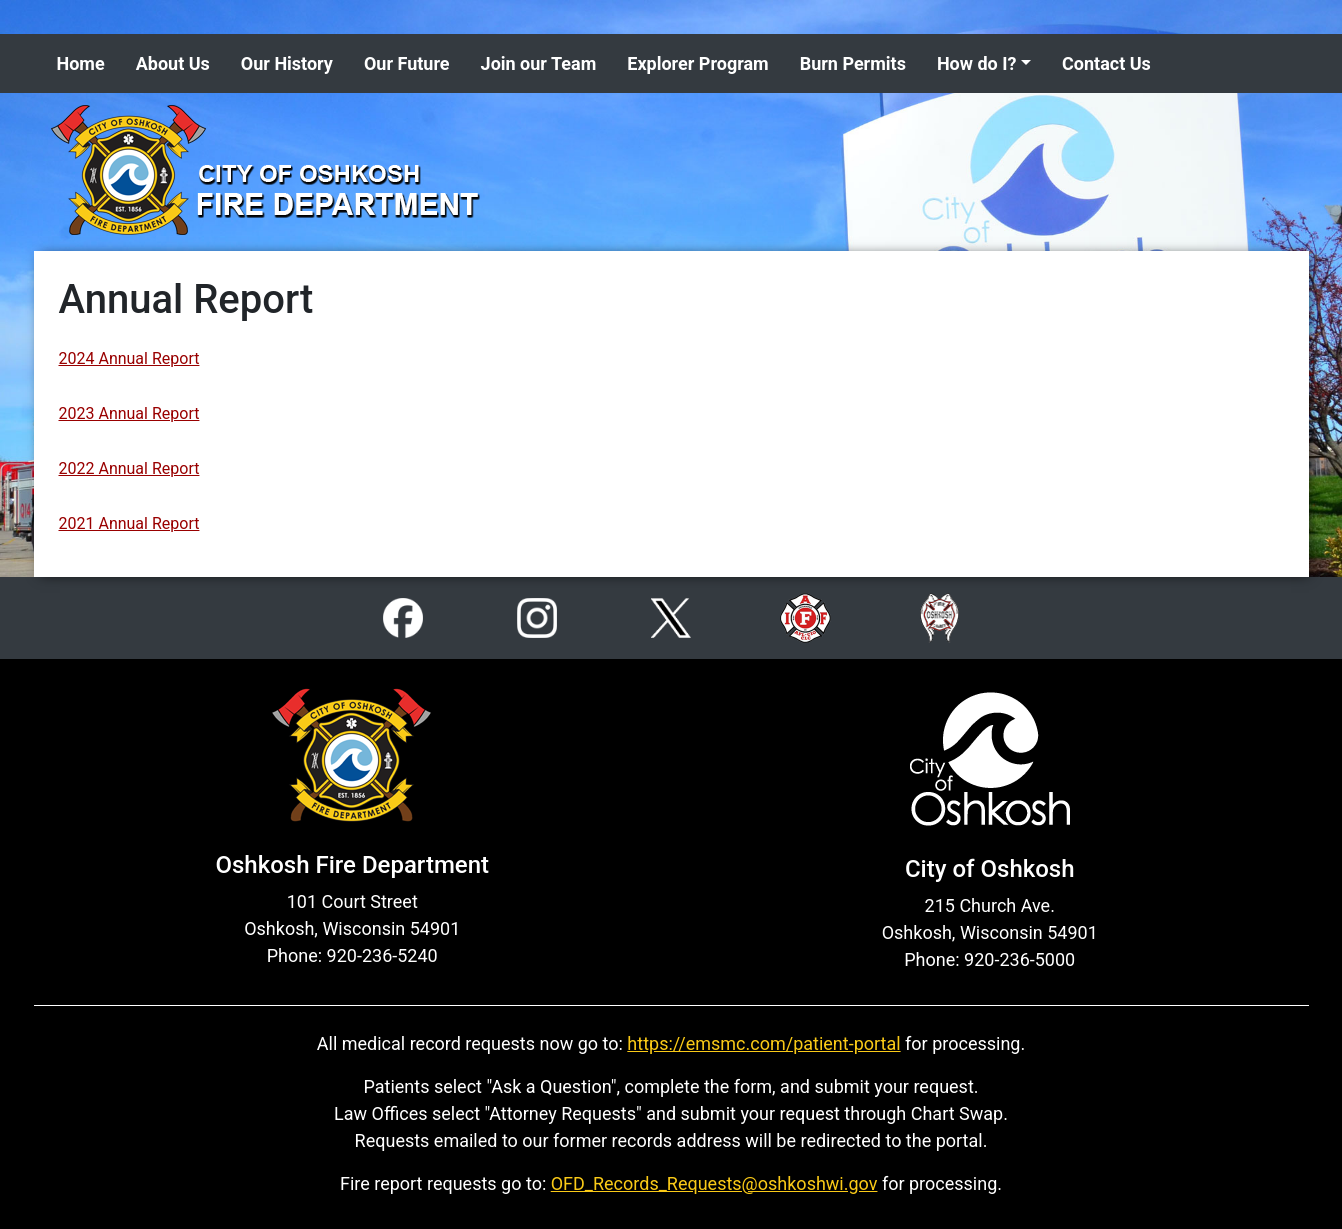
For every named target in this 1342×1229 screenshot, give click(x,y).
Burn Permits (853, 63)
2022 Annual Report (129, 468)
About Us (173, 63)
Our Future (407, 63)
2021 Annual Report (129, 523)
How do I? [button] (977, 63)
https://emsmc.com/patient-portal (763, 1043)
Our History (287, 63)
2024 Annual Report (129, 358)
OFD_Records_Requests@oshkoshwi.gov (714, 1183)
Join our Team (539, 63)
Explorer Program (697, 63)
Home (81, 63)
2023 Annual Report (129, 413)
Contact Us (1106, 63)
